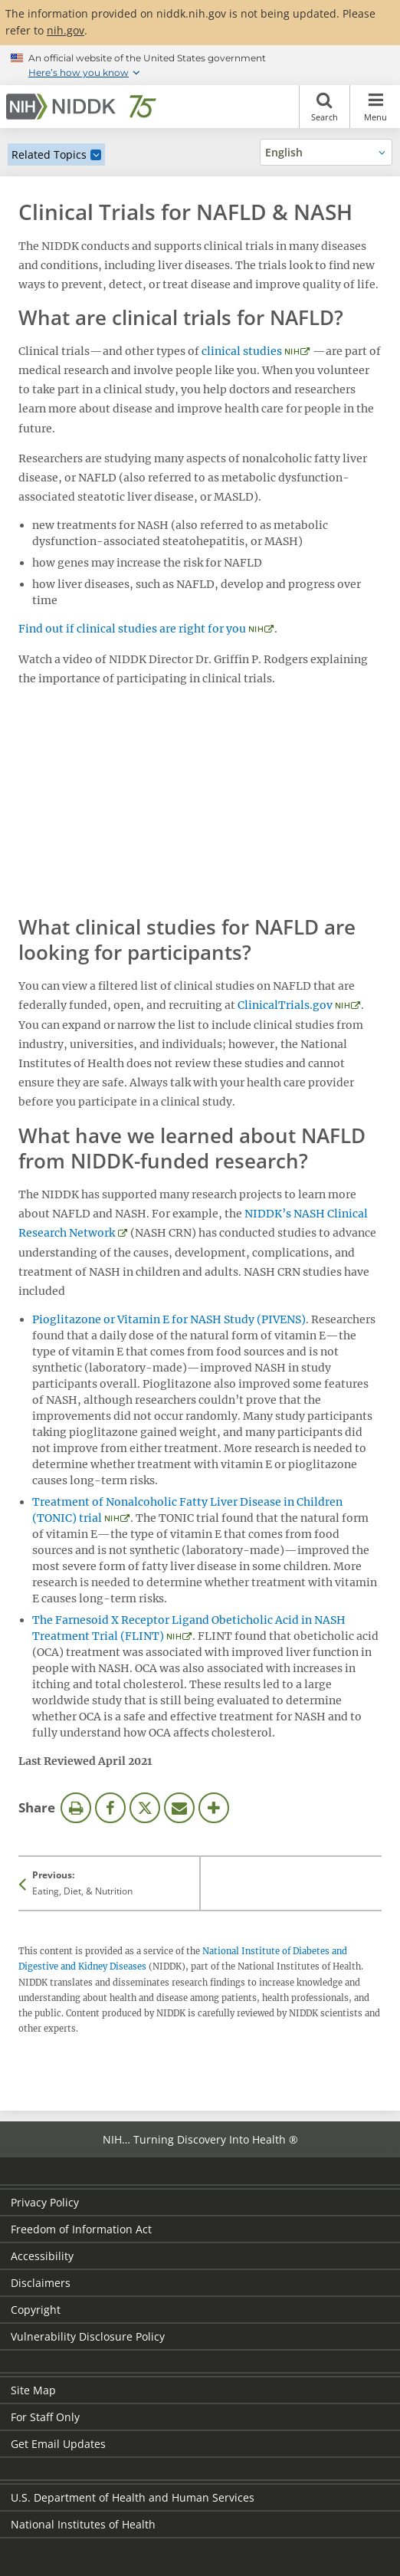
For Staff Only (45, 2417)
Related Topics (49, 154)
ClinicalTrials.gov (285, 1005)
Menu (375, 106)
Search (324, 106)
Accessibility (42, 2256)
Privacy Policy (45, 2202)
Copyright (36, 2309)
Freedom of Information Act (81, 2229)
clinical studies (242, 351)
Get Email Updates (58, 2443)
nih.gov (65, 30)
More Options (213, 1807)
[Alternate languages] (326, 152)
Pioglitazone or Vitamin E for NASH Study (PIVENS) (169, 1319)
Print (76, 1807)
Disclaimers (40, 2282)
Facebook (110, 1807)
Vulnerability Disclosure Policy (88, 2336)
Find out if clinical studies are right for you (132, 629)
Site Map (33, 2390)
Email (179, 1807)
